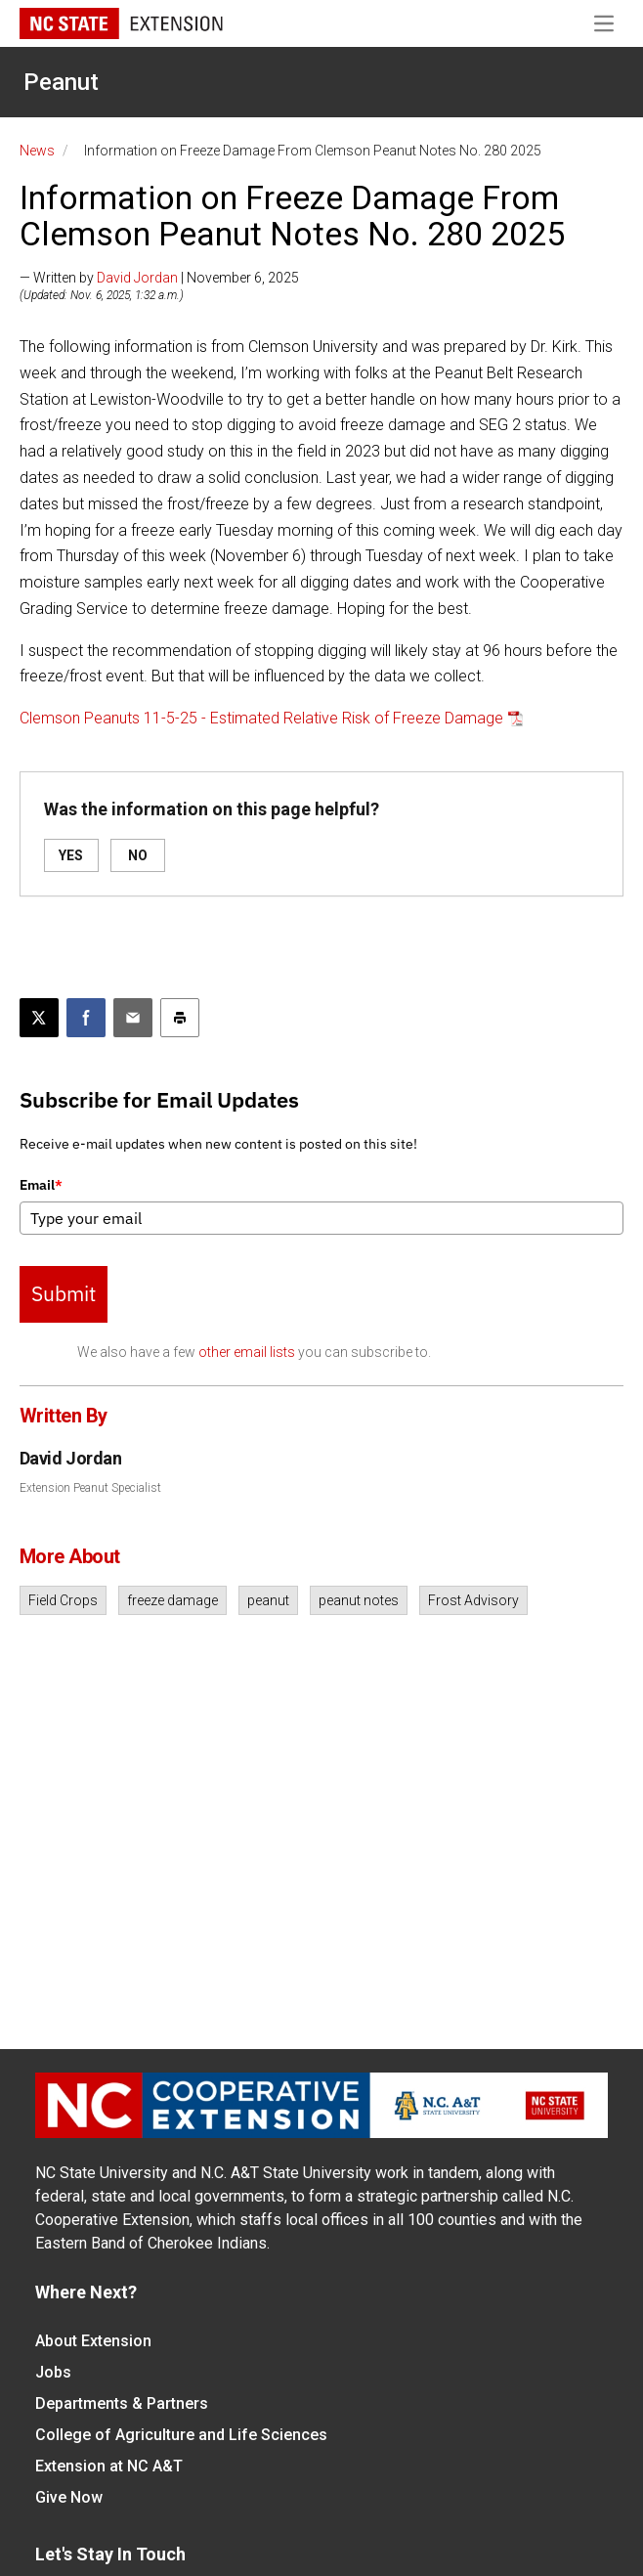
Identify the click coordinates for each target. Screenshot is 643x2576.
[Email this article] (132, 1017)
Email (41, 1185)
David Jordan (137, 277)
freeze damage (172, 1600)
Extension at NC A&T (109, 2466)
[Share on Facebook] (86, 1017)
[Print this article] (179, 1017)
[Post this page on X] (39, 1017)
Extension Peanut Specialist (90, 1488)
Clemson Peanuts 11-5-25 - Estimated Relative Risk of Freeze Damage (261, 718)
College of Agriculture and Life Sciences (181, 2434)
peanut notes (359, 1600)
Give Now (69, 2497)
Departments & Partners (121, 2403)
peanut (268, 1600)
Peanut (61, 82)
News (37, 150)
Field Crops (63, 1600)
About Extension (93, 2341)
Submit (63, 1293)
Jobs (53, 2372)
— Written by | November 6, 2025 (159, 277)
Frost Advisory (473, 1600)
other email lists (246, 1352)
